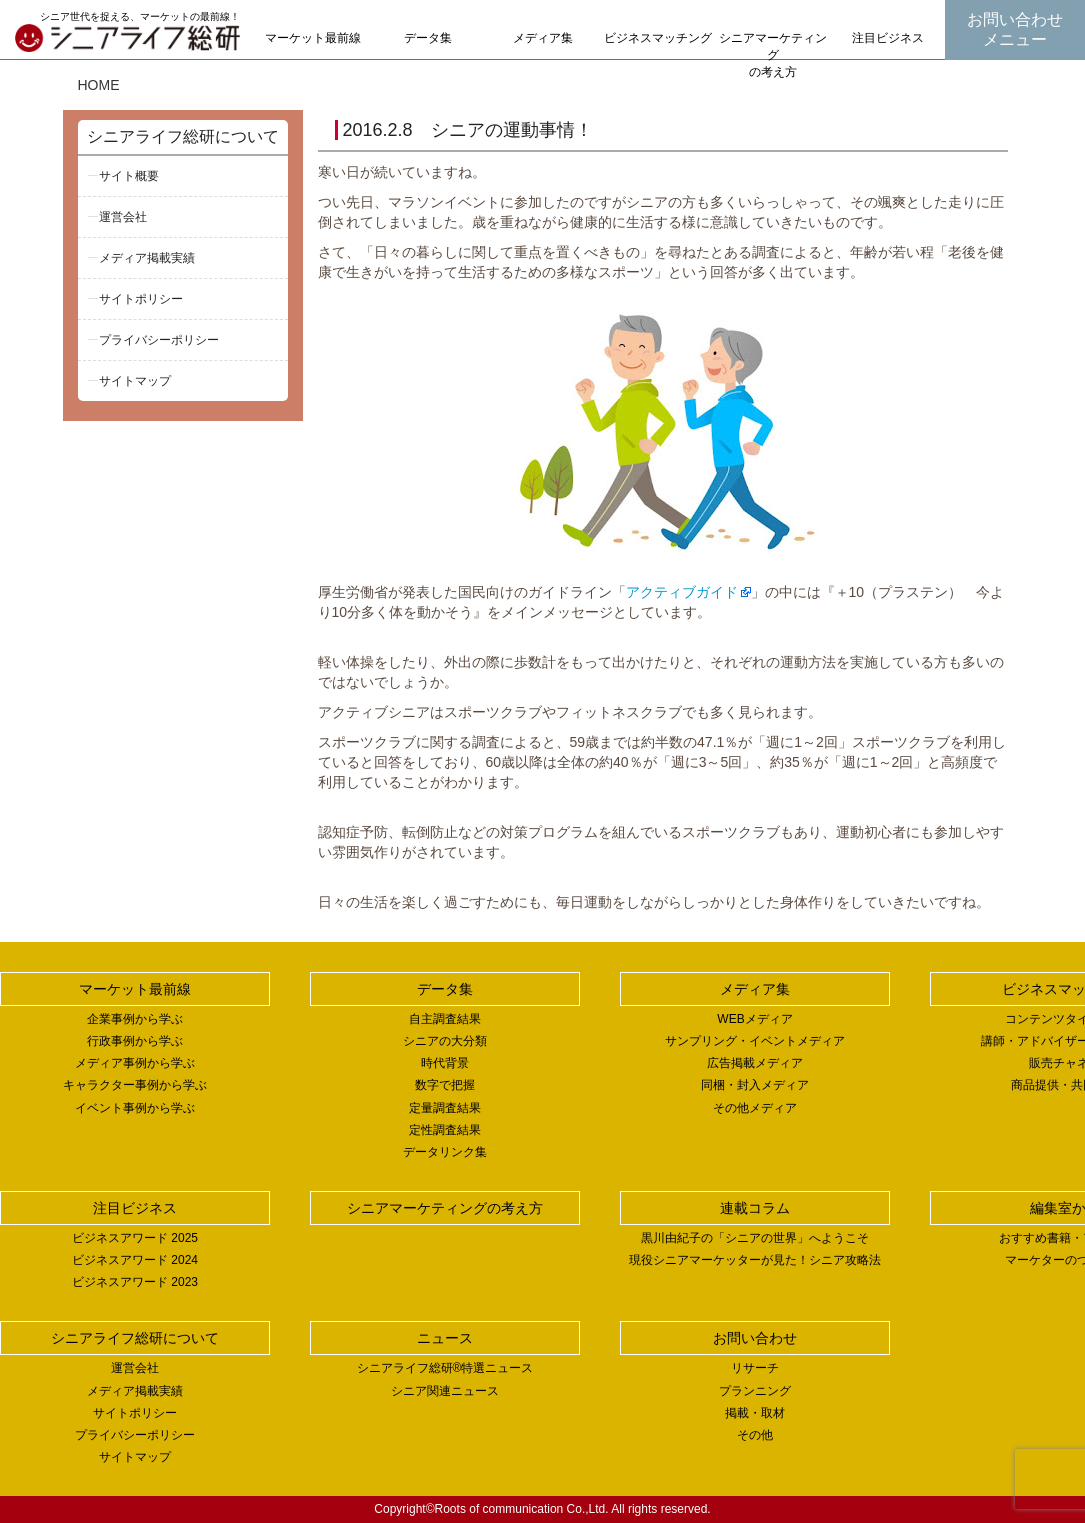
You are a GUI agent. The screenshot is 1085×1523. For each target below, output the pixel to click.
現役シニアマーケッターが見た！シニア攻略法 (755, 1260)
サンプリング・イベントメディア (755, 1041)
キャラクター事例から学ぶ (135, 1085)
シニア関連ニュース (445, 1391)
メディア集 (543, 38)
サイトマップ (135, 381)
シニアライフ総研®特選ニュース (445, 1368)
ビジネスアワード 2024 (135, 1260)
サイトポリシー (141, 299)
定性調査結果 (445, 1130)
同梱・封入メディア (755, 1085)
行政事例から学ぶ (135, 1041)
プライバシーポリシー (159, 340)
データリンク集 (445, 1152)
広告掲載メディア (755, 1063)
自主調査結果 (445, 1019)
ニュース (445, 1338)
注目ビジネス (888, 38)
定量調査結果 (445, 1108)
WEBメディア (754, 1019)
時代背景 (445, 1063)
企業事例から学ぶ (135, 1019)
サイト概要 (129, 176)
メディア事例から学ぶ (135, 1063)
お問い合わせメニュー (1015, 29)
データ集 (428, 38)
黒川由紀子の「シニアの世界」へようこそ (755, 1238)
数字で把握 (445, 1085)
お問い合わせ (755, 1338)
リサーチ (755, 1368)
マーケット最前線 (313, 38)
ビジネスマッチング (658, 38)
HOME (99, 85)
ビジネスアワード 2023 (135, 1282)
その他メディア (755, 1108)
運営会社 (123, 217)
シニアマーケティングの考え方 (773, 55)
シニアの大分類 (445, 1041)
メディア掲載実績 (147, 258)
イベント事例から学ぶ (135, 1108)
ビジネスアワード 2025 (135, 1238)
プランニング (755, 1391)
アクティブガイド (682, 592)
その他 (755, 1435)
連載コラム (755, 1208)
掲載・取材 (755, 1413)
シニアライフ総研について (183, 136)
